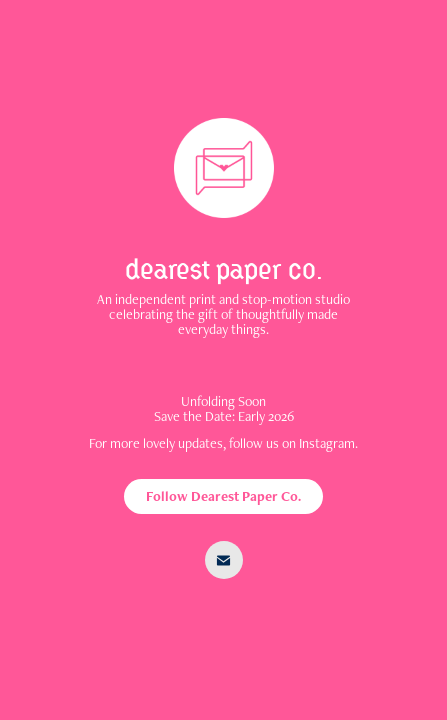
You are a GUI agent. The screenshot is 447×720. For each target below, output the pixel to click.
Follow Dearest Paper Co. (223, 496)
